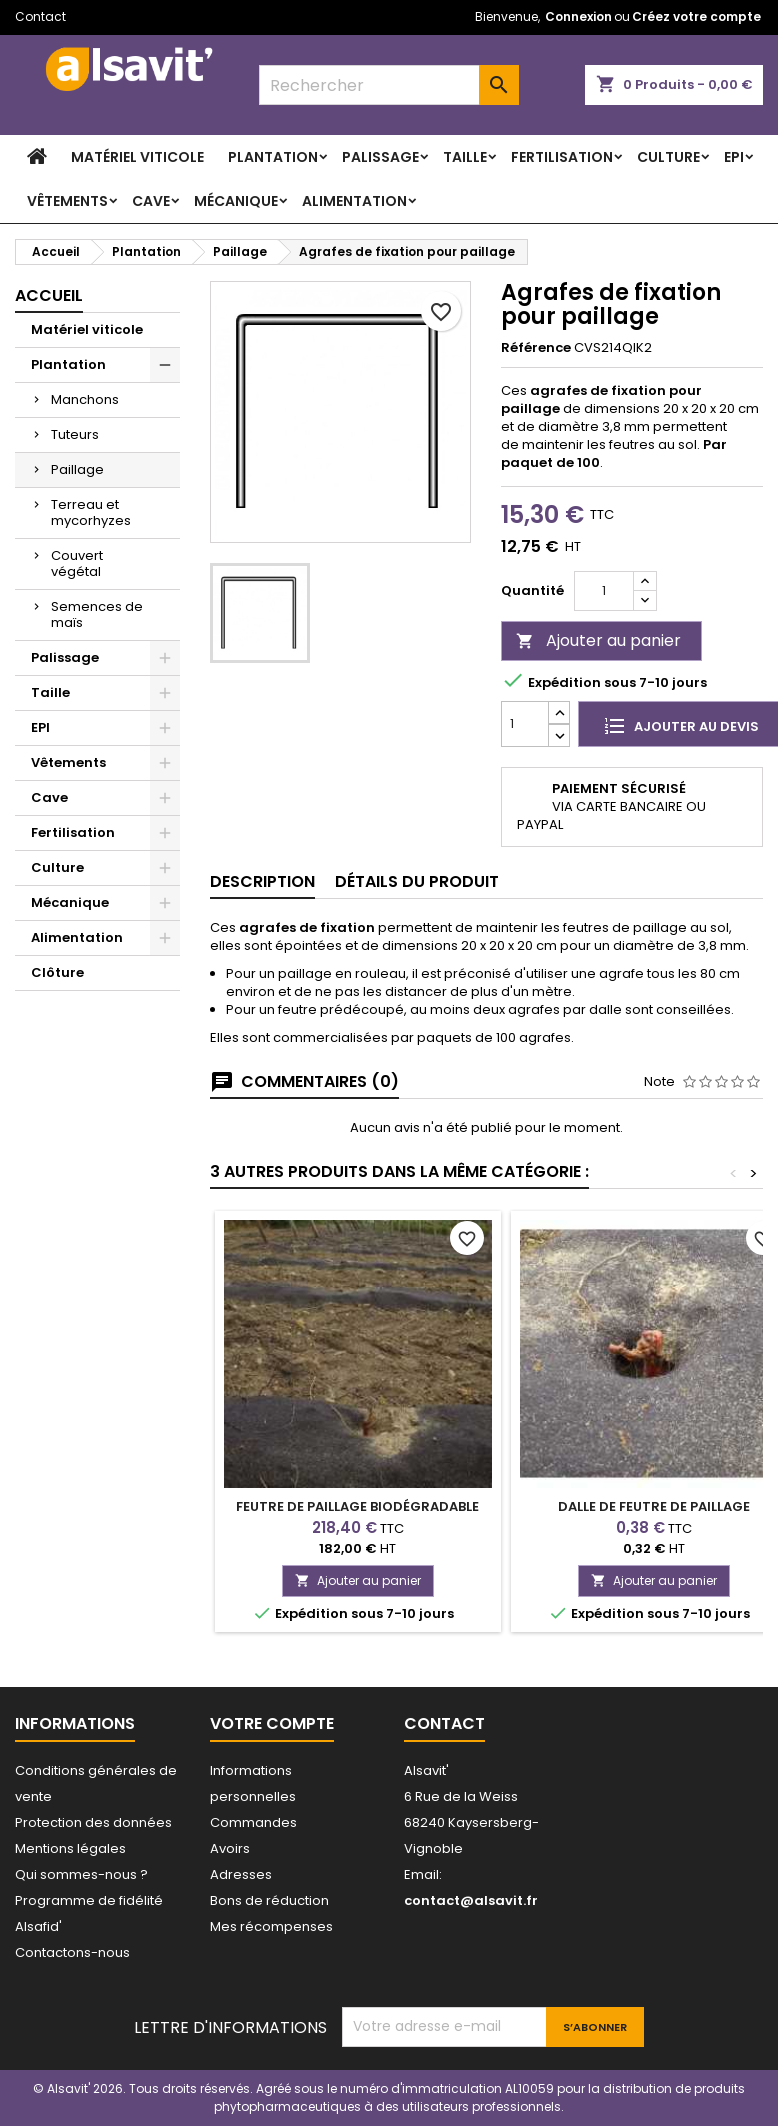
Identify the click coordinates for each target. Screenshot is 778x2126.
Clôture (57, 972)
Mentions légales (70, 1848)
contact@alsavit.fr (471, 1900)
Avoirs (230, 1848)
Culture (668, 157)
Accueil (49, 295)
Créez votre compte (696, 16)
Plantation (273, 157)
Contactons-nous (72, 1952)
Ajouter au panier (598, 640)
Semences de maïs (97, 614)
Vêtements (67, 201)
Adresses (241, 1874)
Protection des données (93, 1822)
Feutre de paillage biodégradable (357, 1506)
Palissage (380, 157)
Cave (151, 201)
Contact (40, 16)
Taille (465, 157)
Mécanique (236, 201)
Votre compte (272, 1723)
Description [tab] (262, 881)
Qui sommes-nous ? (81, 1874)
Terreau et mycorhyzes (91, 512)
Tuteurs (75, 434)
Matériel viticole (137, 157)
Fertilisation (562, 157)
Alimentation (354, 201)
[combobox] (388, 85)
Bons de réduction (269, 1900)
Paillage (77, 469)
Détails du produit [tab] (417, 881)
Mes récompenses (271, 1926)
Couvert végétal (77, 563)
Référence (536, 348)
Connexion (578, 16)
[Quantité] (604, 591)
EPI (734, 157)
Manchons (85, 399)
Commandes (253, 1822)
